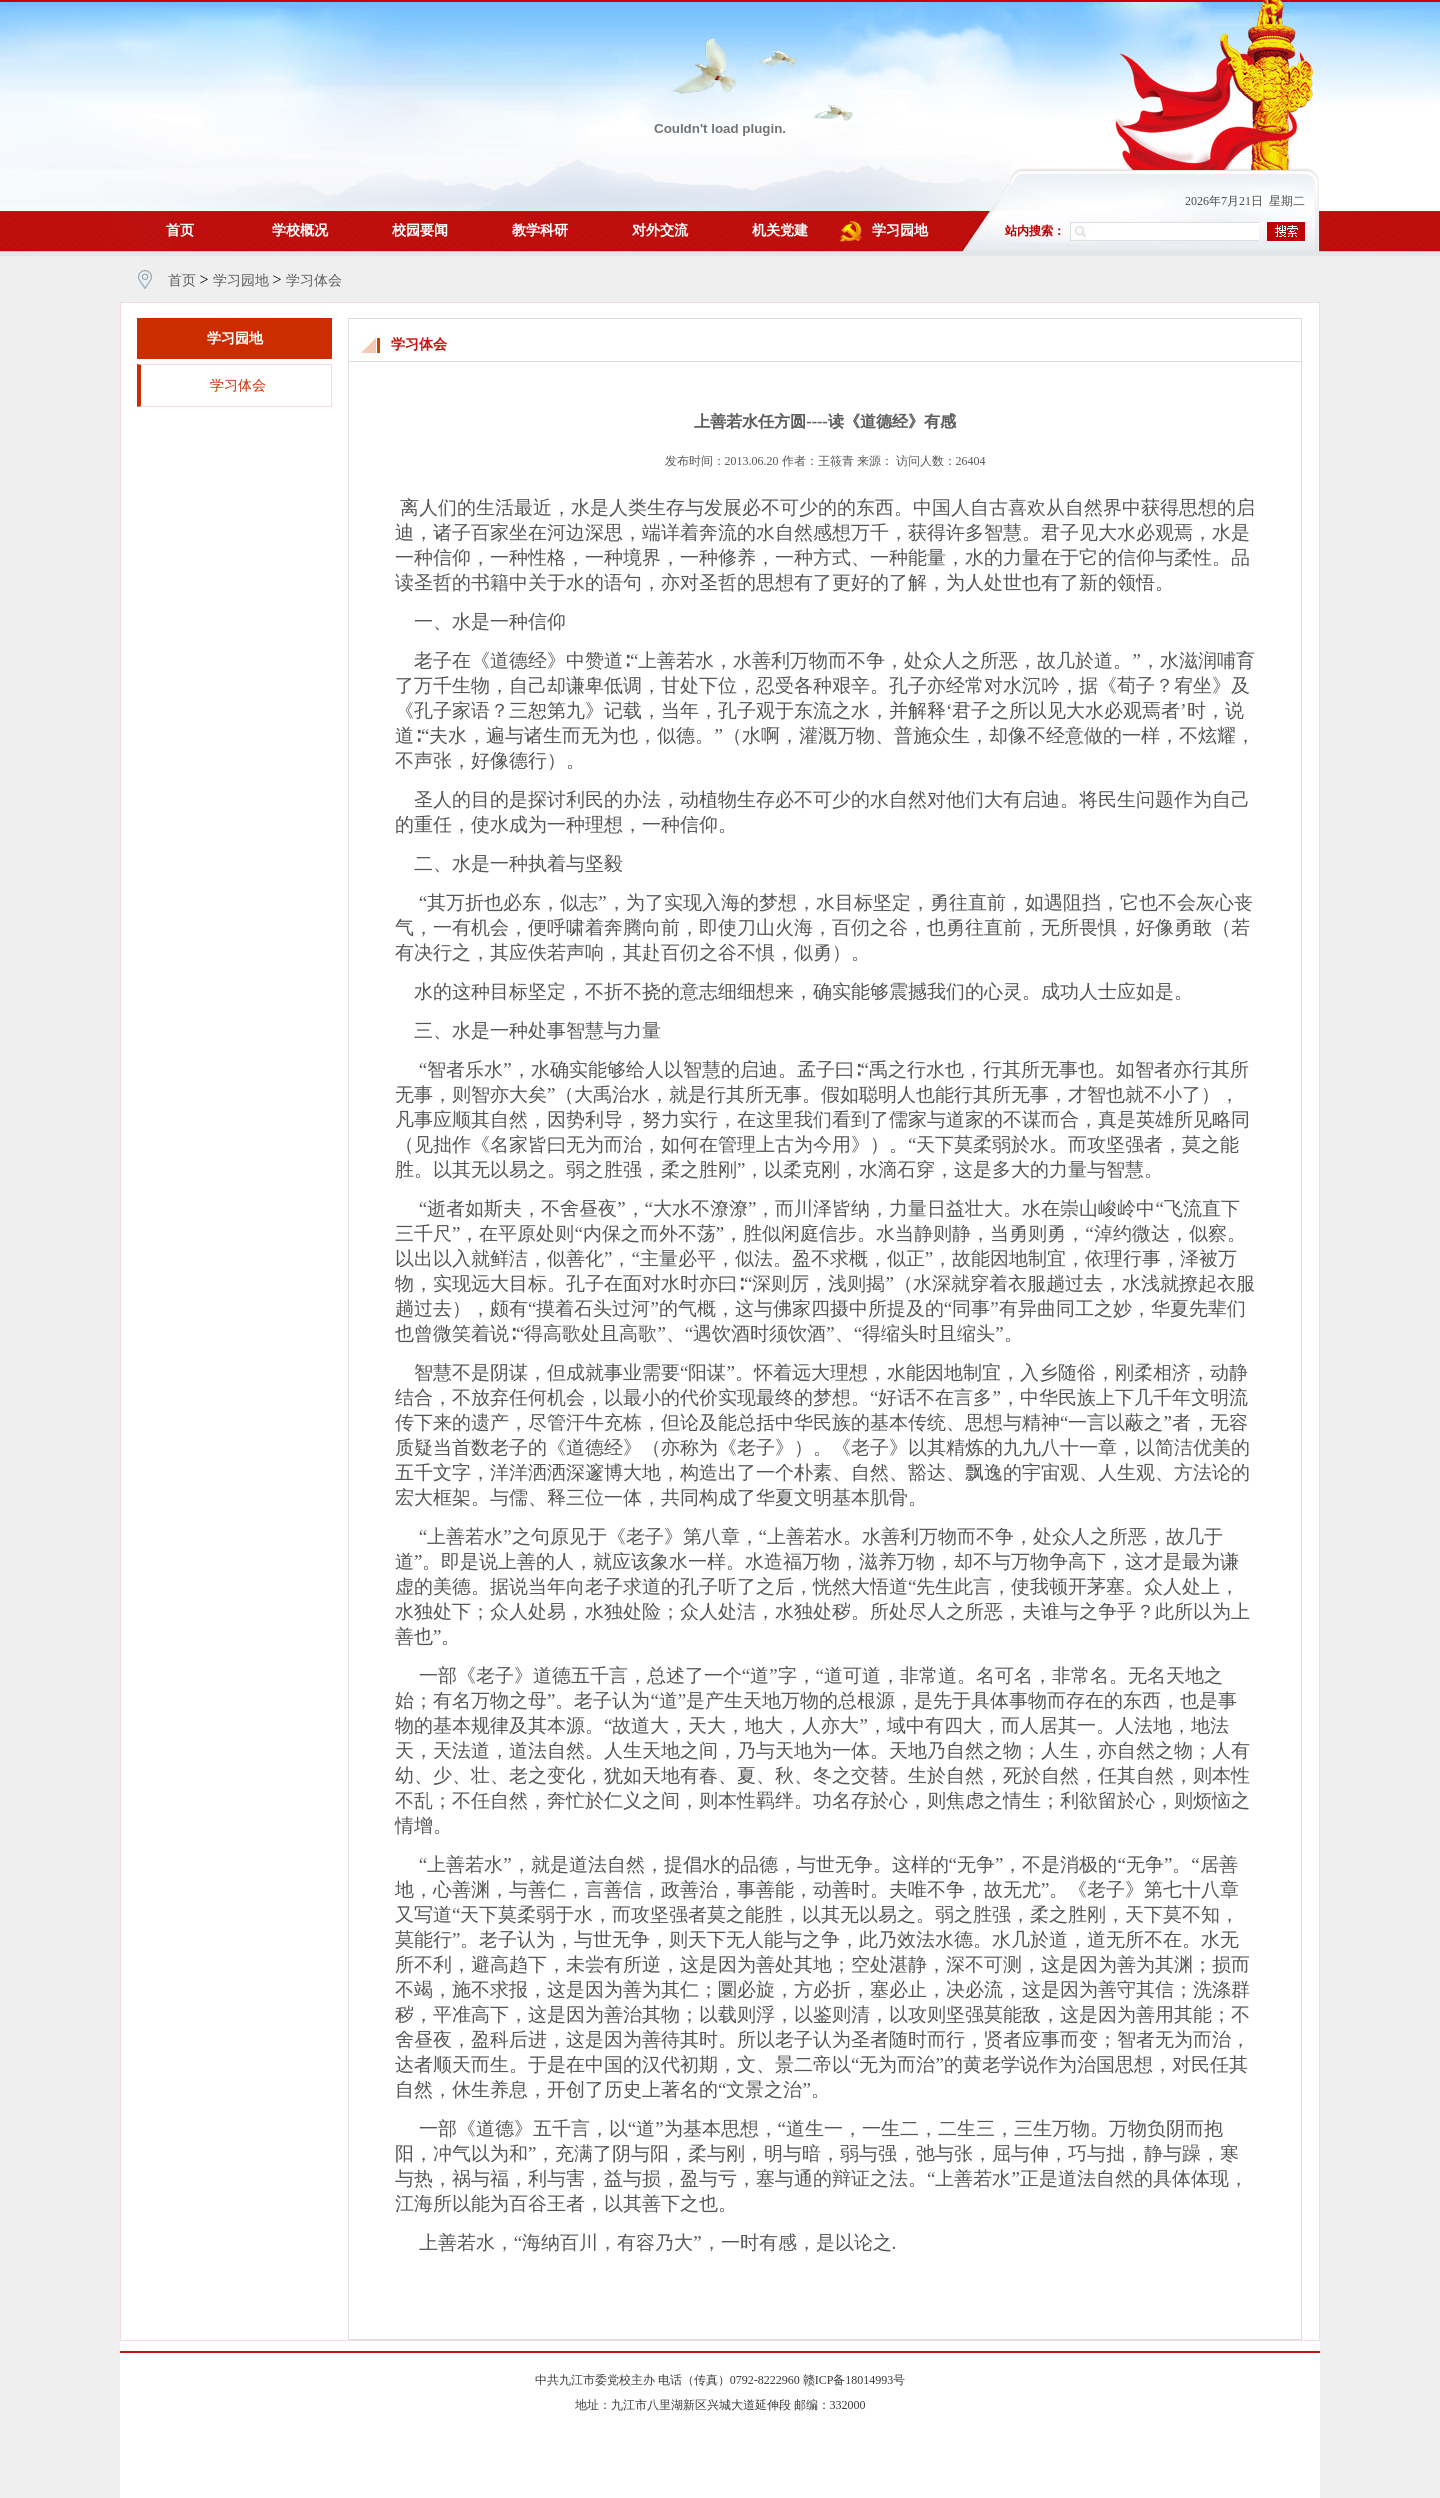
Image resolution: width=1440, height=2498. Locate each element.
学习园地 (900, 230)
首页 (180, 230)
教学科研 (540, 230)
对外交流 (660, 230)
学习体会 (314, 280)
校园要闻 (420, 230)
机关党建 (780, 230)
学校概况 (300, 230)
